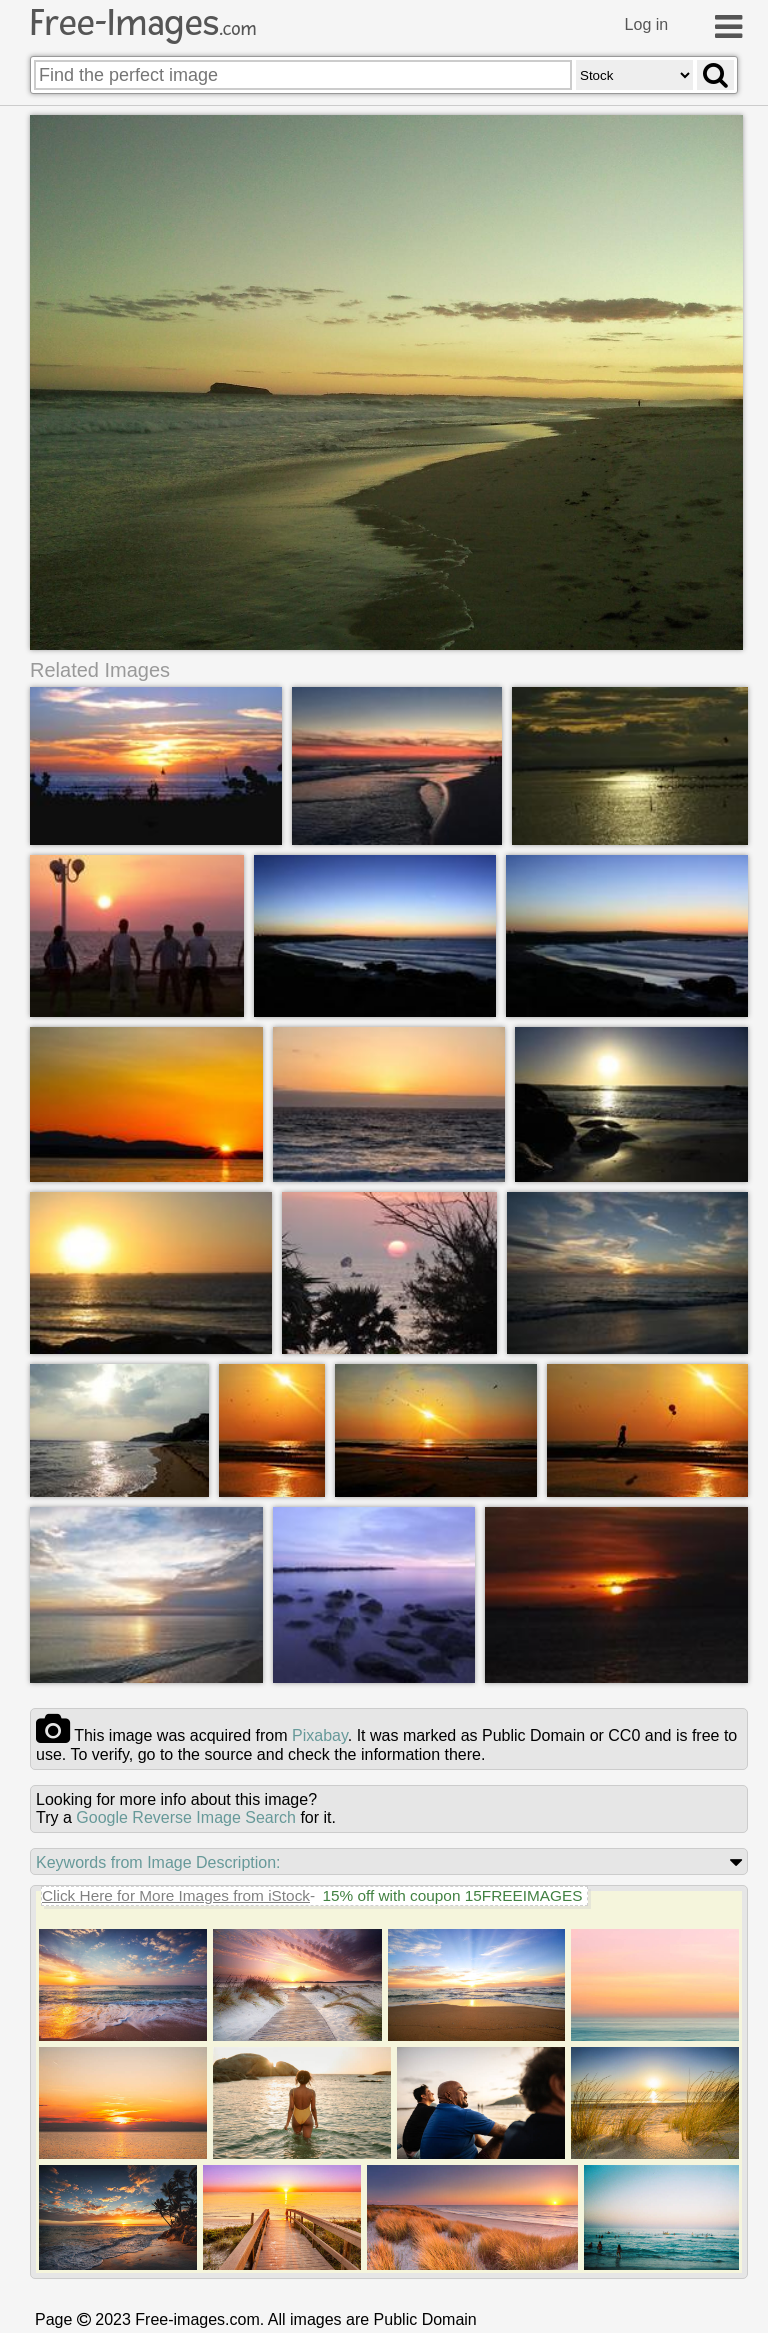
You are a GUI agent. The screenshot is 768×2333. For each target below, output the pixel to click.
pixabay (320, 1735)
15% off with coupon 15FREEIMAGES (452, 1895)
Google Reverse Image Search (186, 1817)
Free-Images (143, 23)
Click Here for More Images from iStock (176, 1895)
